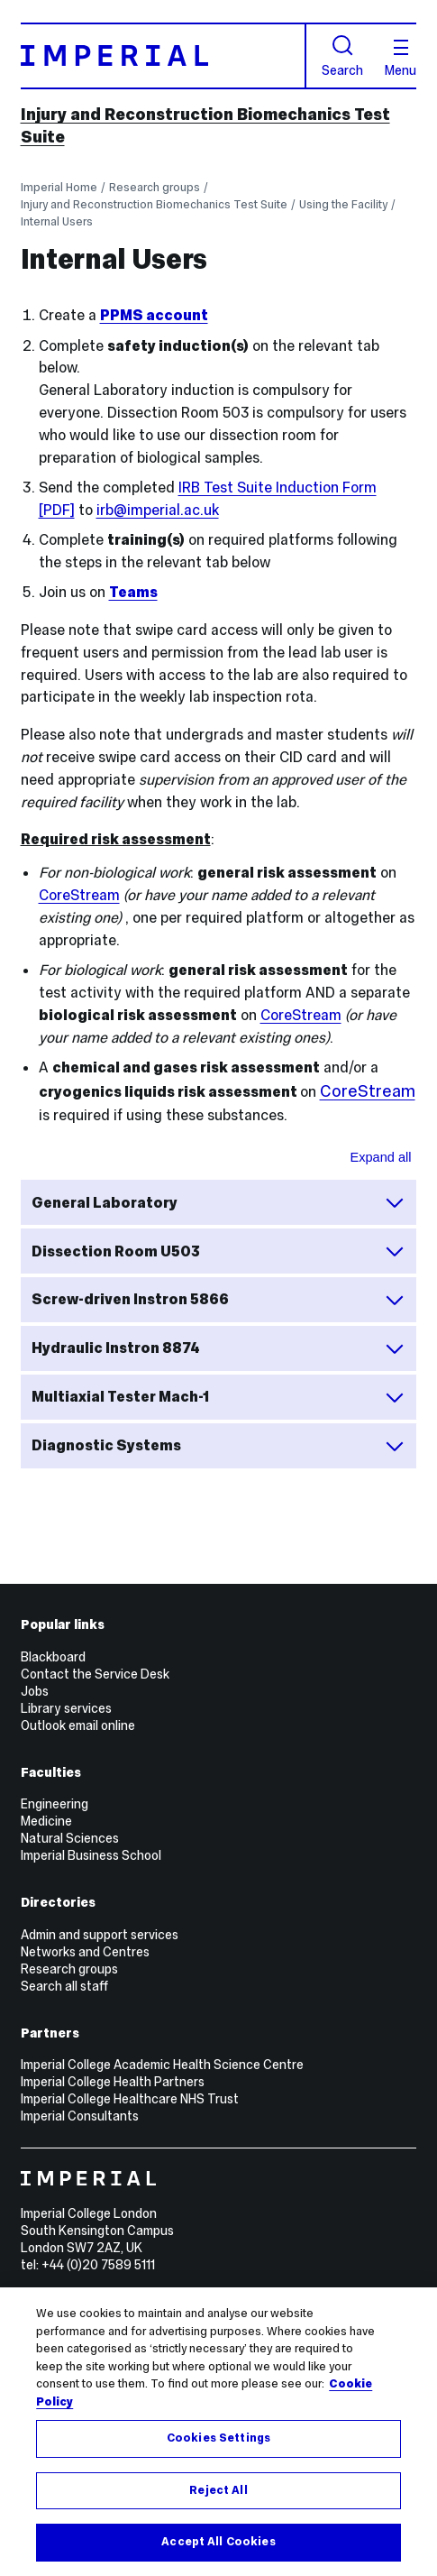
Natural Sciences (70, 1838)
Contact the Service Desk (95, 1674)
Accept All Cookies (218, 2542)
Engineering (54, 1804)
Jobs (35, 1691)
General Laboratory (218, 1202)
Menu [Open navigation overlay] (400, 58)
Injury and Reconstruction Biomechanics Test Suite (154, 204)
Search (342, 56)
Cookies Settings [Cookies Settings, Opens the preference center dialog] (218, 2438)
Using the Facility (343, 204)
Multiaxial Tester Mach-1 (218, 1397)
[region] (218, 2431)
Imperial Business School (91, 1855)
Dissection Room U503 (218, 1251)
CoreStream (79, 895)
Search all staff (64, 1986)
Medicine (46, 1821)
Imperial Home (59, 187)
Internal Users (57, 221)
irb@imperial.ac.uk (157, 510)
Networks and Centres (85, 1952)
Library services (66, 1708)
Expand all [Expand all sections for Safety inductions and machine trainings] (380, 1157)
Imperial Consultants (80, 2116)
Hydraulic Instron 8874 (218, 1348)
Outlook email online (78, 1725)
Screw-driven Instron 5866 (218, 1300)
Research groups (154, 187)
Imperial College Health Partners (113, 2082)
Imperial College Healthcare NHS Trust (130, 2099)
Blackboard (53, 1657)
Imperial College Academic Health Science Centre (162, 2064)
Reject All (218, 2490)
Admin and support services (99, 1935)
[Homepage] (164, 56)
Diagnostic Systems (218, 1446)
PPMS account (154, 315)
